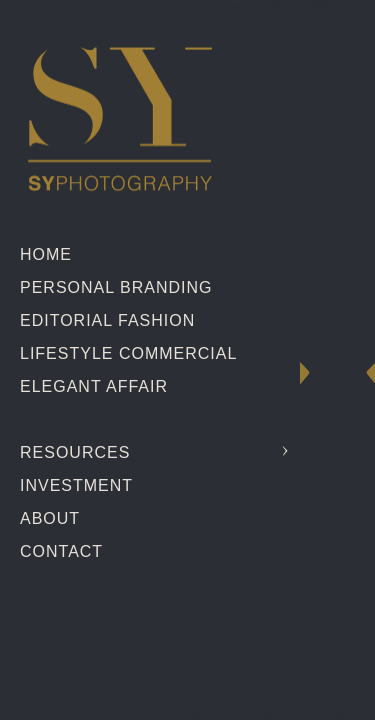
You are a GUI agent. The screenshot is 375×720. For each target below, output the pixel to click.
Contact (61, 551)
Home (46, 254)
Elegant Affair (94, 386)
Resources (75, 452)
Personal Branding (116, 287)
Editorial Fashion (107, 320)
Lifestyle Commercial (128, 353)
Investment (76, 485)
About (50, 518)
